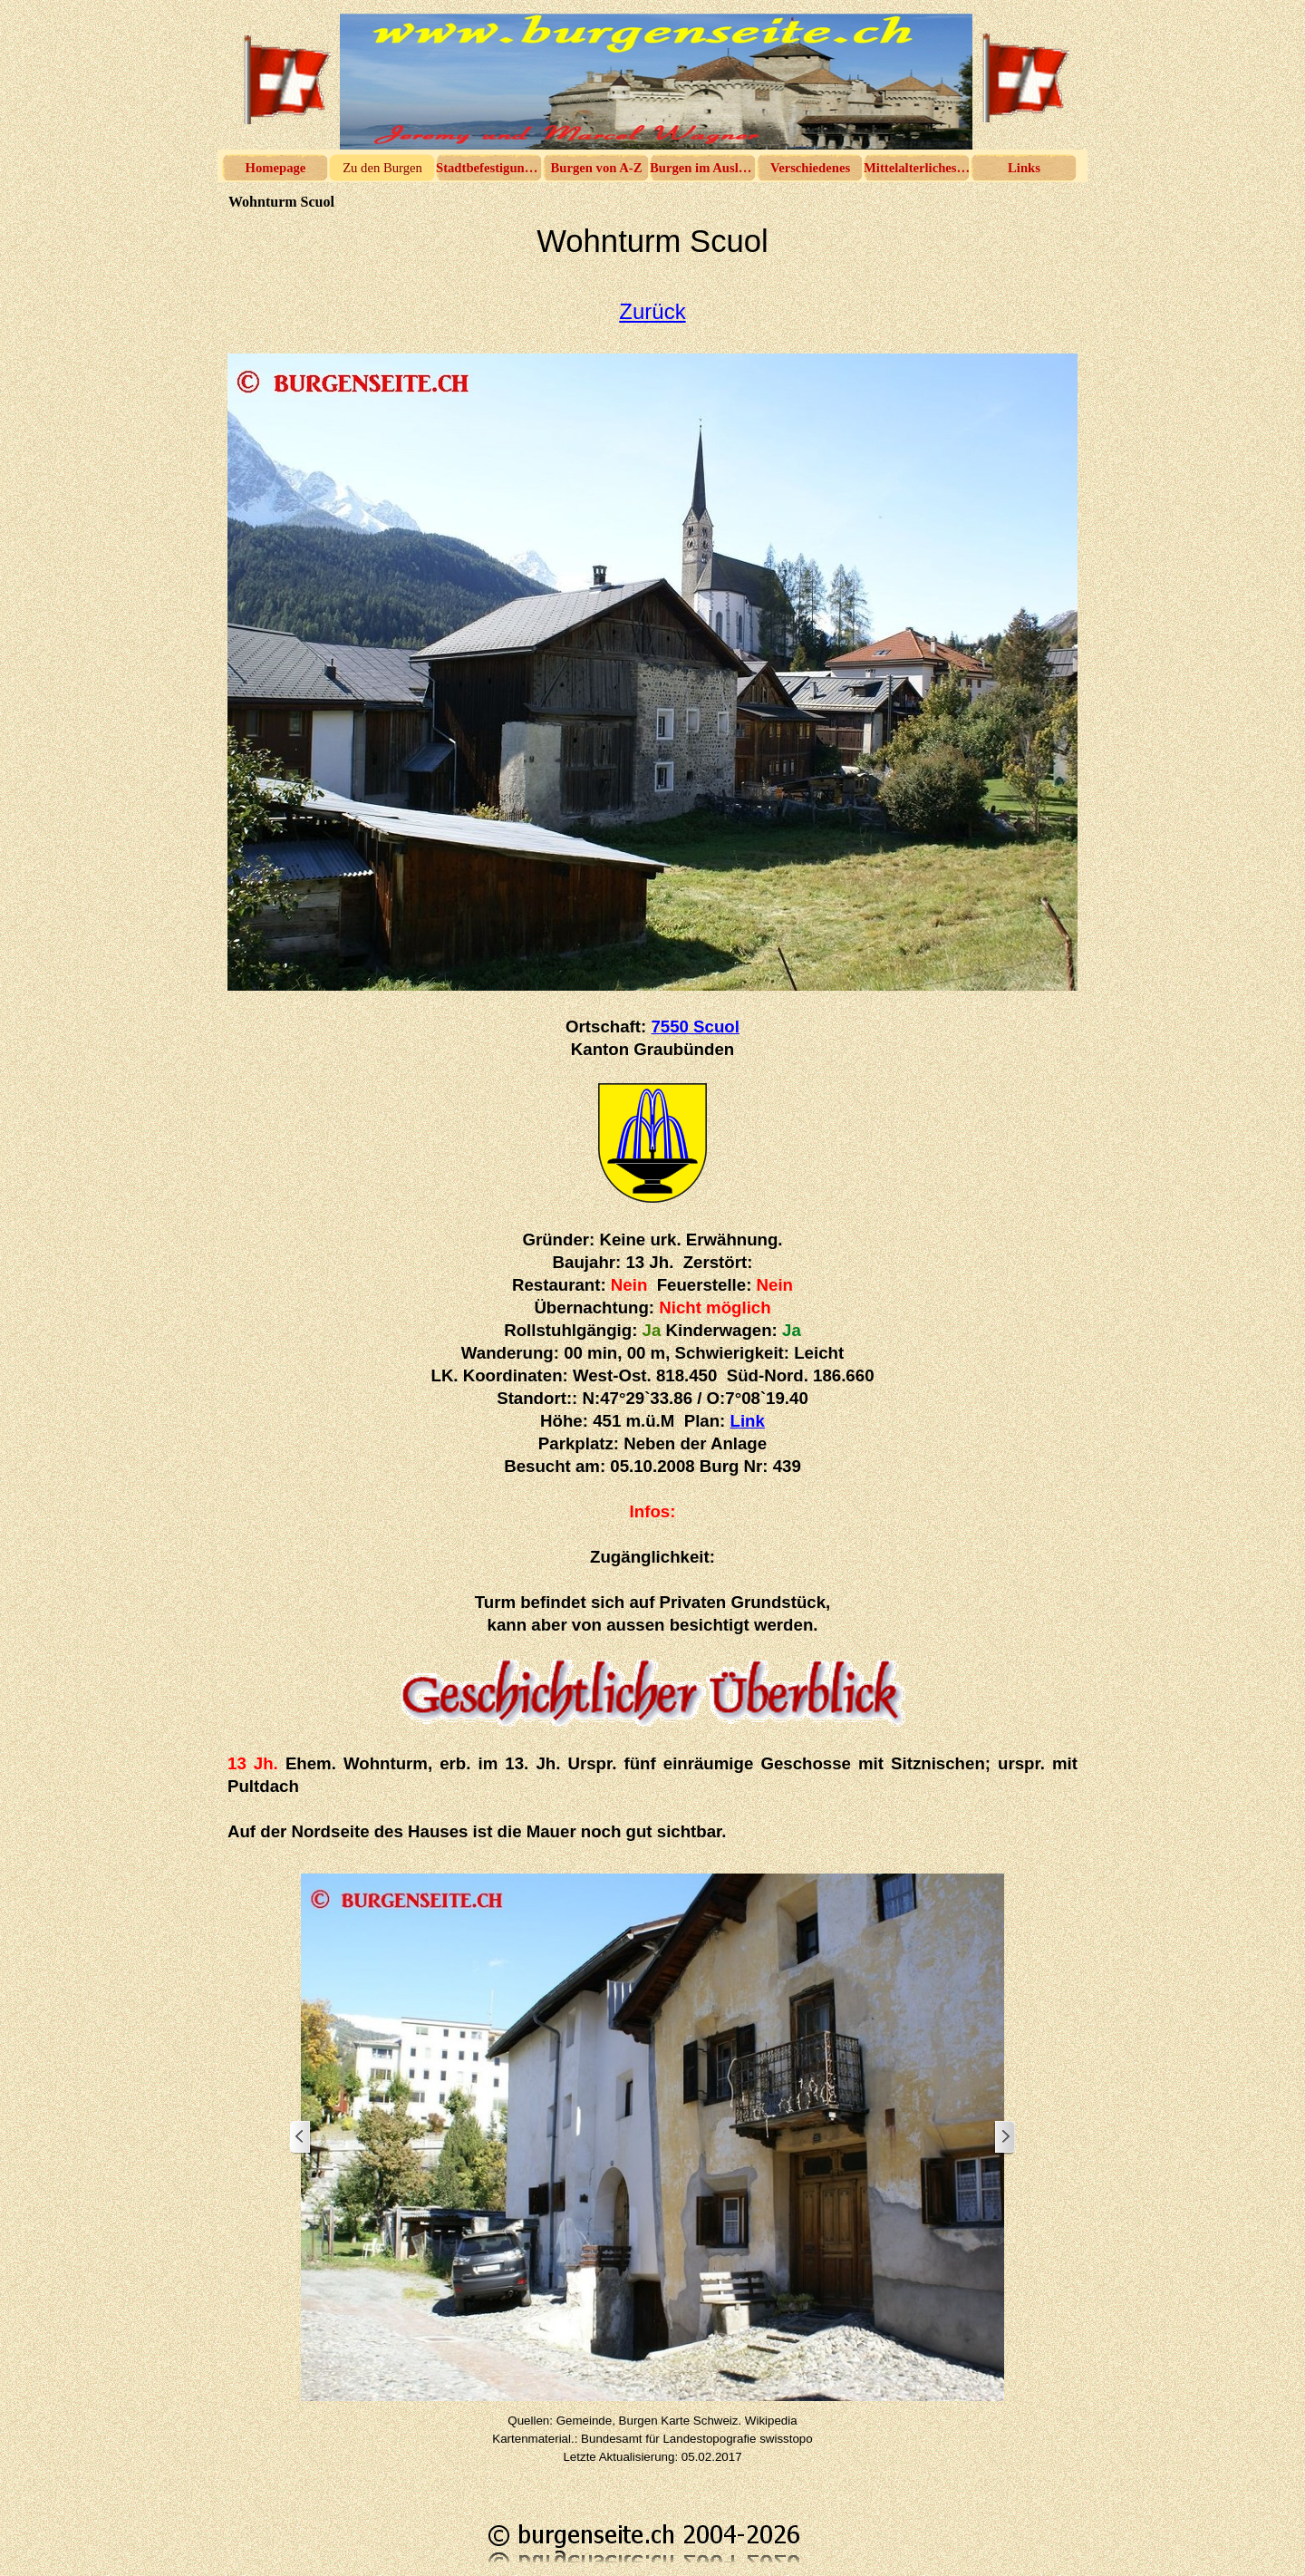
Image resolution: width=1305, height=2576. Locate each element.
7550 (695, 1026)
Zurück (652, 311)
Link (747, 1420)
